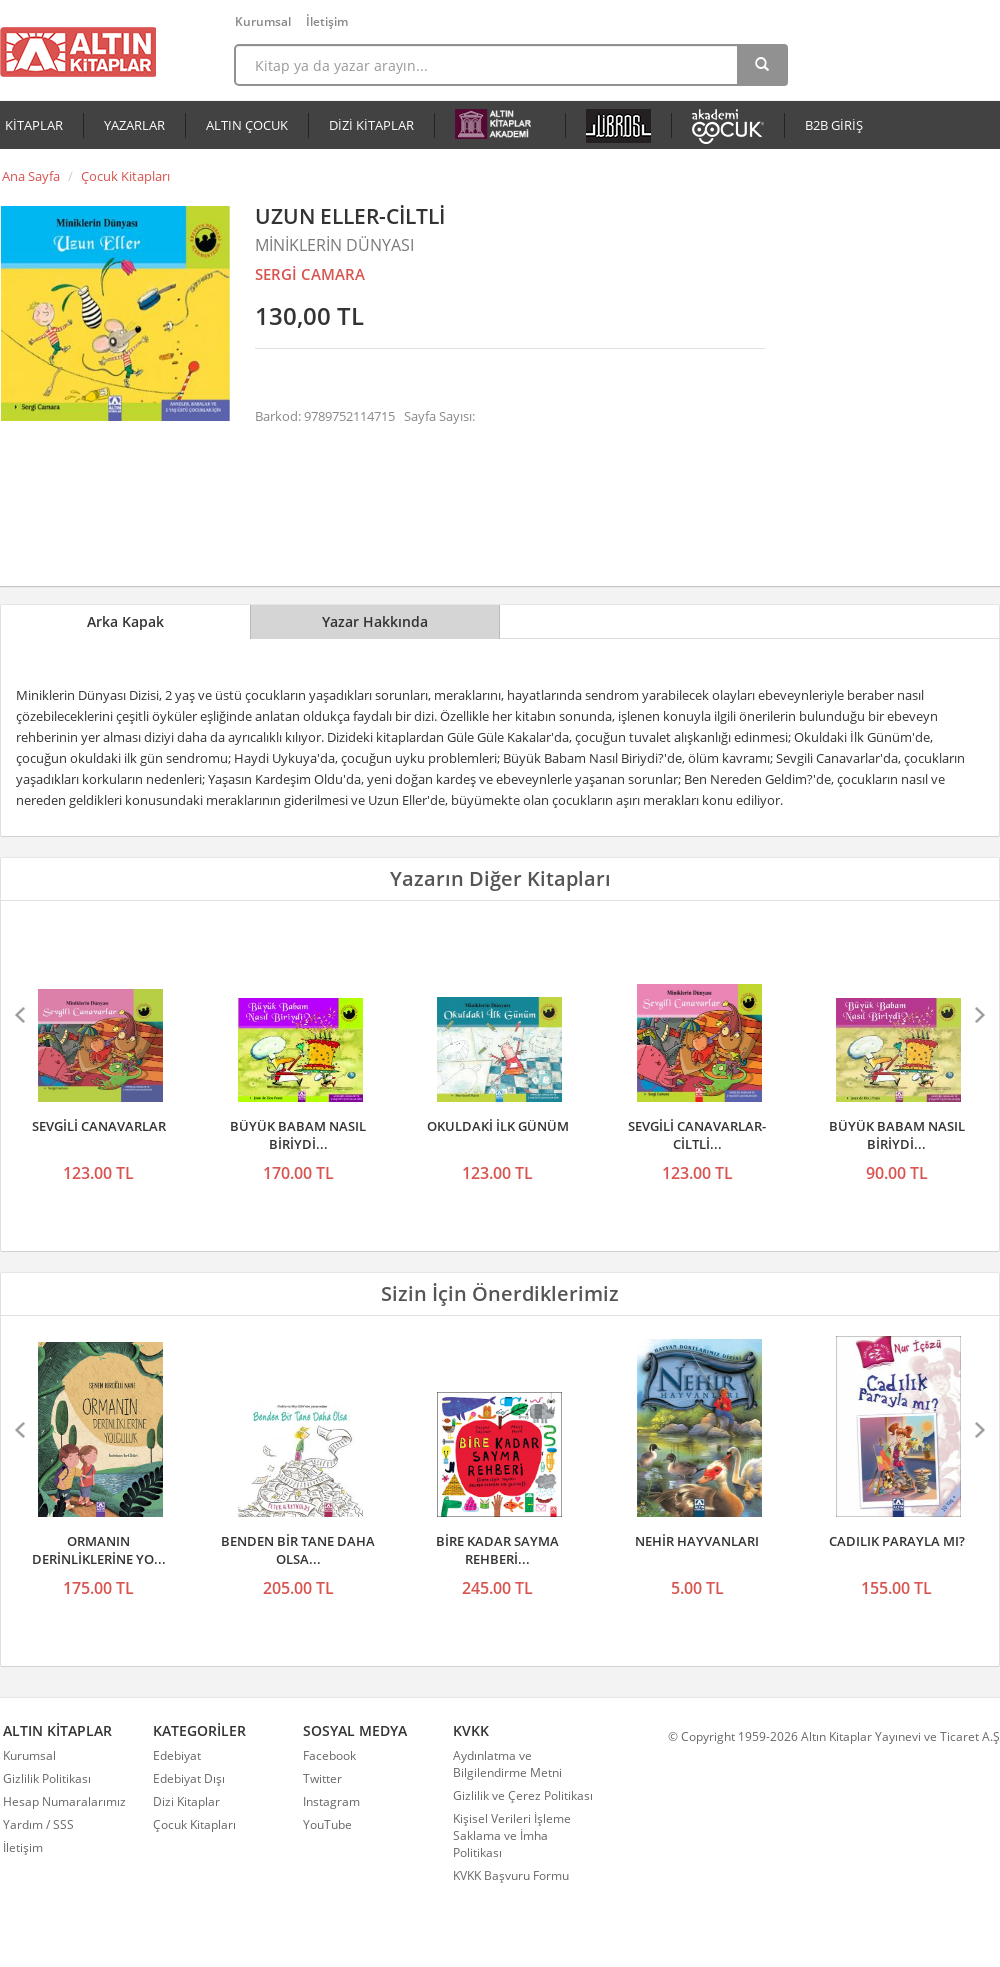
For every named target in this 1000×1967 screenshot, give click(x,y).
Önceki (22, 1015)
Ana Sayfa (31, 176)
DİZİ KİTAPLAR (371, 125)
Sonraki (978, 1015)
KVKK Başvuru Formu (511, 1875)
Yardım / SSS (38, 1824)
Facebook (329, 1755)
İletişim (327, 21)
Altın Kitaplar (78, 52)
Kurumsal (263, 21)
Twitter (322, 1778)
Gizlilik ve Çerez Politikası (523, 1795)
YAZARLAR (134, 125)
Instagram (331, 1801)
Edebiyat (177, 1755)
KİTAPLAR (34, 125)
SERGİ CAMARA (310, 274)
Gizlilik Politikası (47, 1778)
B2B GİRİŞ (834, 125)
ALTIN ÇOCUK (247, 125)
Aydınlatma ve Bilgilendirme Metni (507, 1764)
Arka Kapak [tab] (125, 621)
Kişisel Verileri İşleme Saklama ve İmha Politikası (512, 1835)
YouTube (327, 1824)
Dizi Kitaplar (186, 1801)
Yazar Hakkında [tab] (375, 621)
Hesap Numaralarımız (64, 1801)
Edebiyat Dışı (189, 1778)
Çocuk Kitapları (125, 176)
